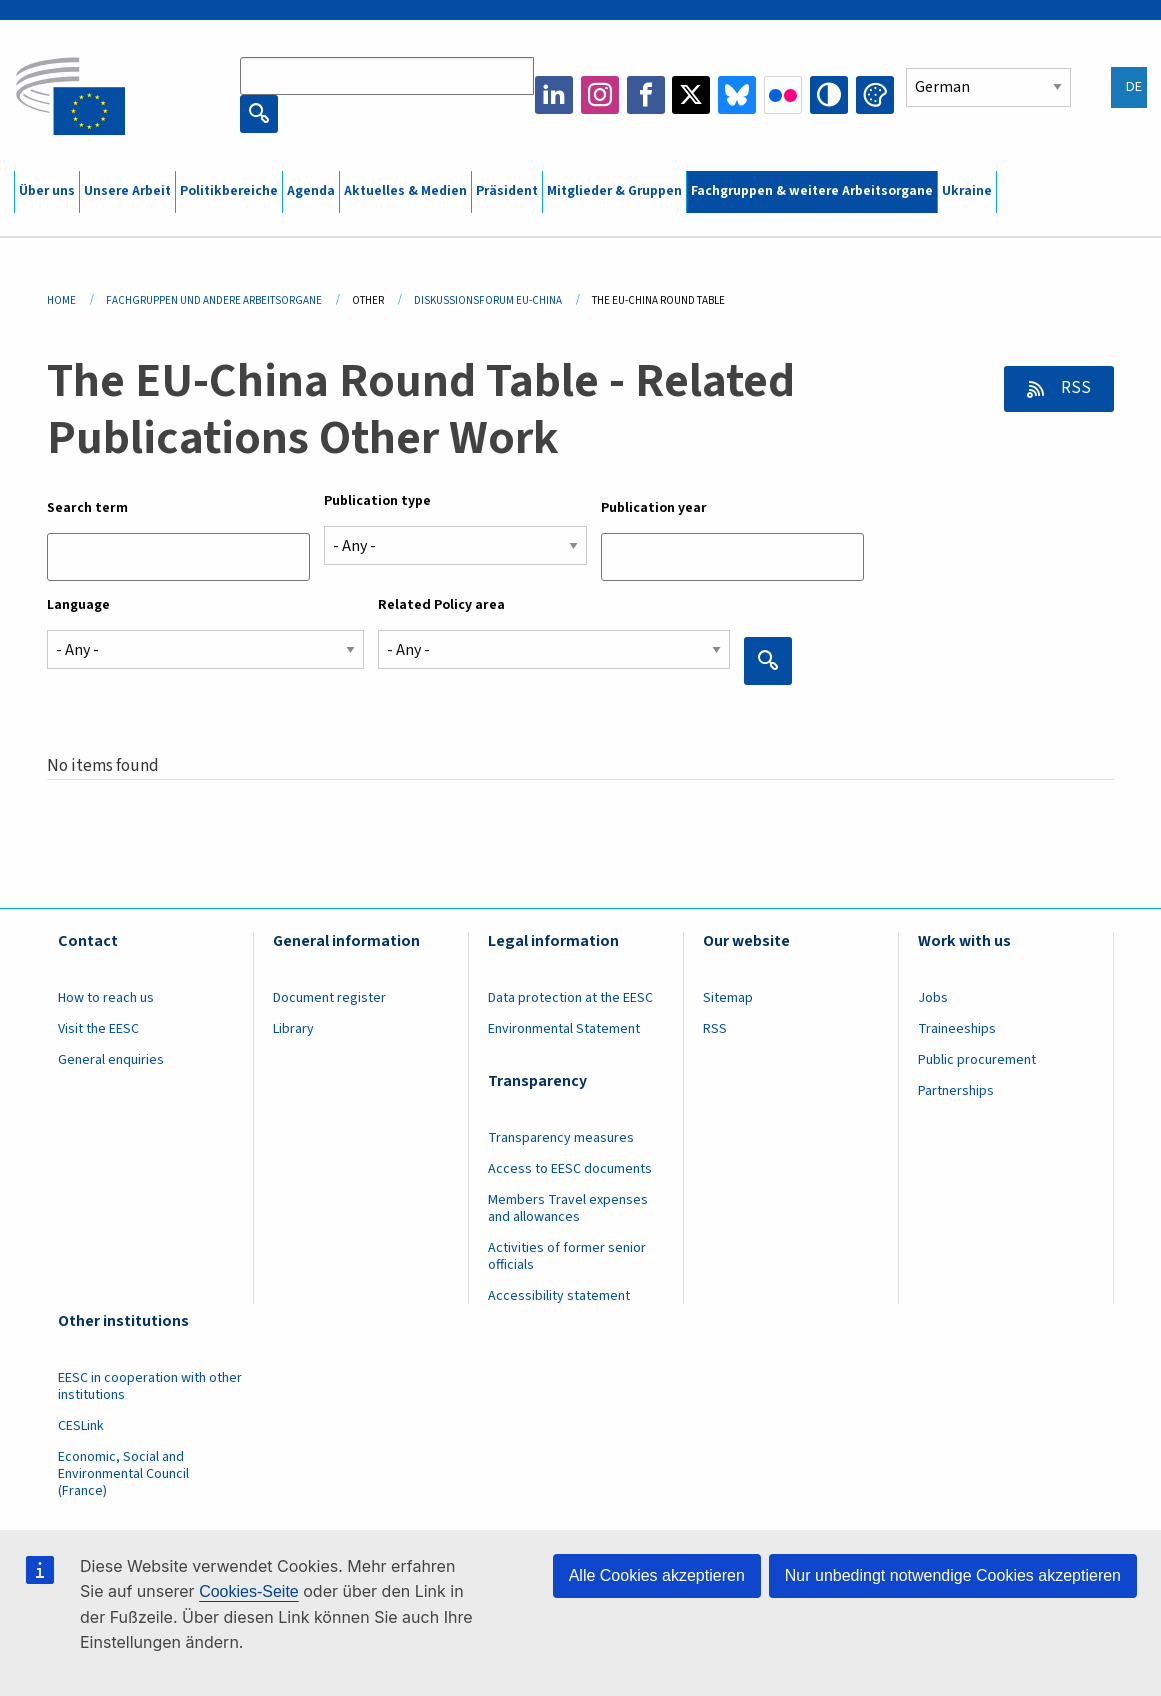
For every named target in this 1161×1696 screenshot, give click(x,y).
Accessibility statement (559, 1296)
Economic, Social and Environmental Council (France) (123, 1474)
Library (293, 1029)
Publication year (654, 508)
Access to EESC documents (570, 1169)
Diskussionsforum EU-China (488, 300)
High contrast (829, 95)
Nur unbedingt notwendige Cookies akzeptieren (953, 1575)
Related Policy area (441, 605)
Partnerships (956, 1091)
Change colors (875, 95)
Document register (329, 998)
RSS (1074, 388)
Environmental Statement (564, 1029)
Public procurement (977, 1060)
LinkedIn (554, 95)
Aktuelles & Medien (405, 191)
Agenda (311, 191)
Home (61, 300)
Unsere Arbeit (127, 191)
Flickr (783, 95)
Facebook (646, 95)
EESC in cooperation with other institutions (150, 1386)
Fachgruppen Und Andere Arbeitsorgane (214, 300)
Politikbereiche (229, 191)
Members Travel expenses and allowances (568, 1208)
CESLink (81, 1426)
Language (78, 605)
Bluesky (737, 95)
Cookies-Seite (249, 1591)
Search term (87, 508)
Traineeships (957, 1029)
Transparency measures (561, 1138)
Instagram (600, 95)
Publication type (377, 501)
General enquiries (111, 1060)
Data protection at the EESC (570, 998)
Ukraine (967, 191)
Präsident (507, 191)
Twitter (691, 95)
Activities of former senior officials (567, 1256)
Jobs (933, 998)
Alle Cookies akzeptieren (657, 1575)
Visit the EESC (98, 1029)
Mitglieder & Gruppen (614, 191)
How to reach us (106, 998)
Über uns (47, 191)
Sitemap (728, 998)
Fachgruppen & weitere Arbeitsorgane (812, 191)
